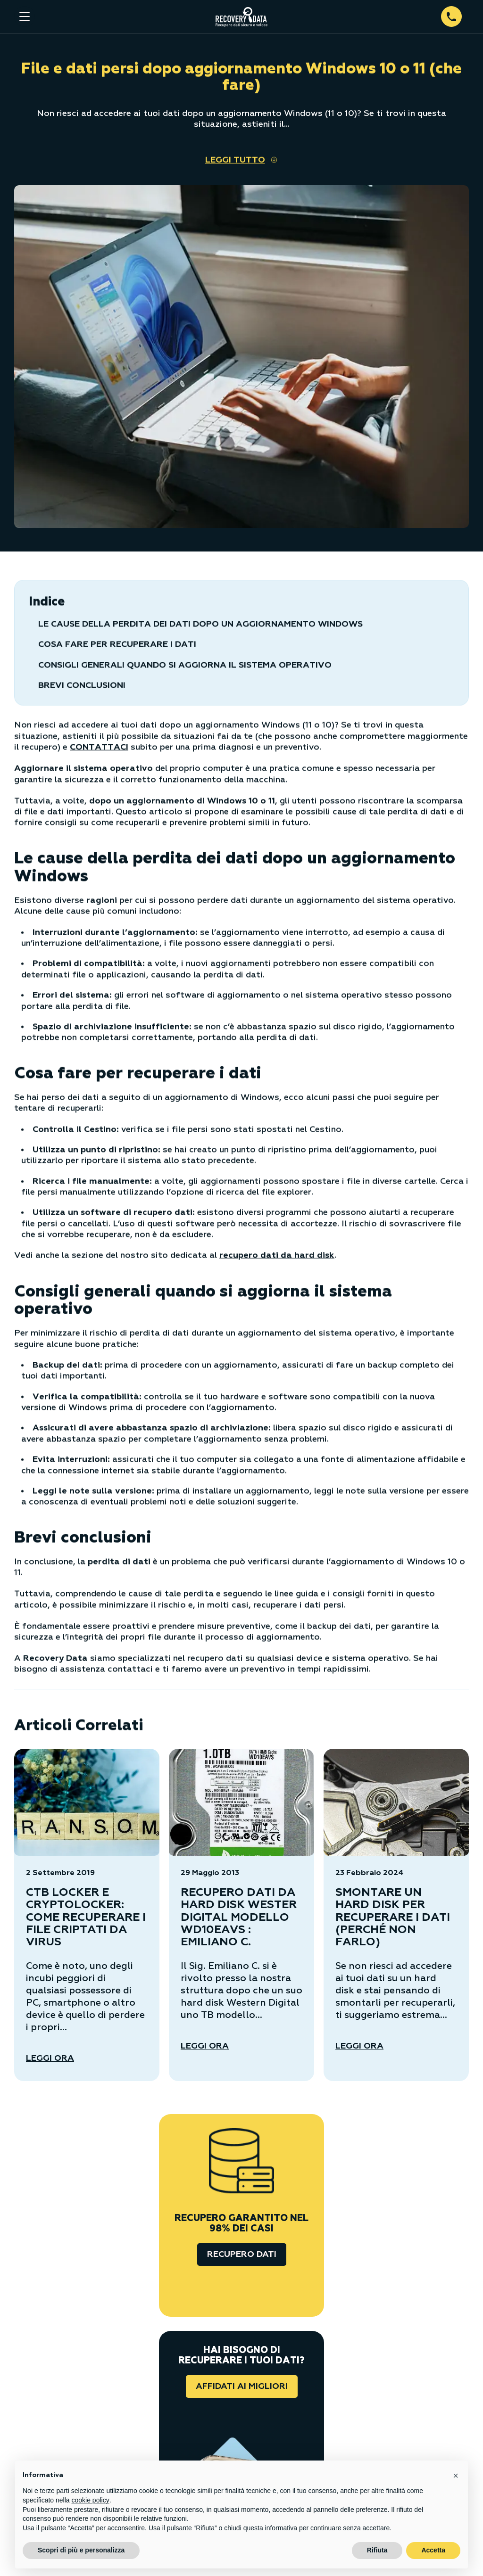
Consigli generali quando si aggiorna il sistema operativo (185, 664)
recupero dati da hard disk (276, 1255)
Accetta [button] (433, 2550)
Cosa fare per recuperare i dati (117, 644)
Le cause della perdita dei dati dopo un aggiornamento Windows (200, 623)
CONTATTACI (99, 747)
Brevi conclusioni (81, 685)
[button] (455, 2475)
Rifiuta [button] (377, 2550)
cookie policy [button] (90, 2500)
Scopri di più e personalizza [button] (81, 2550)
